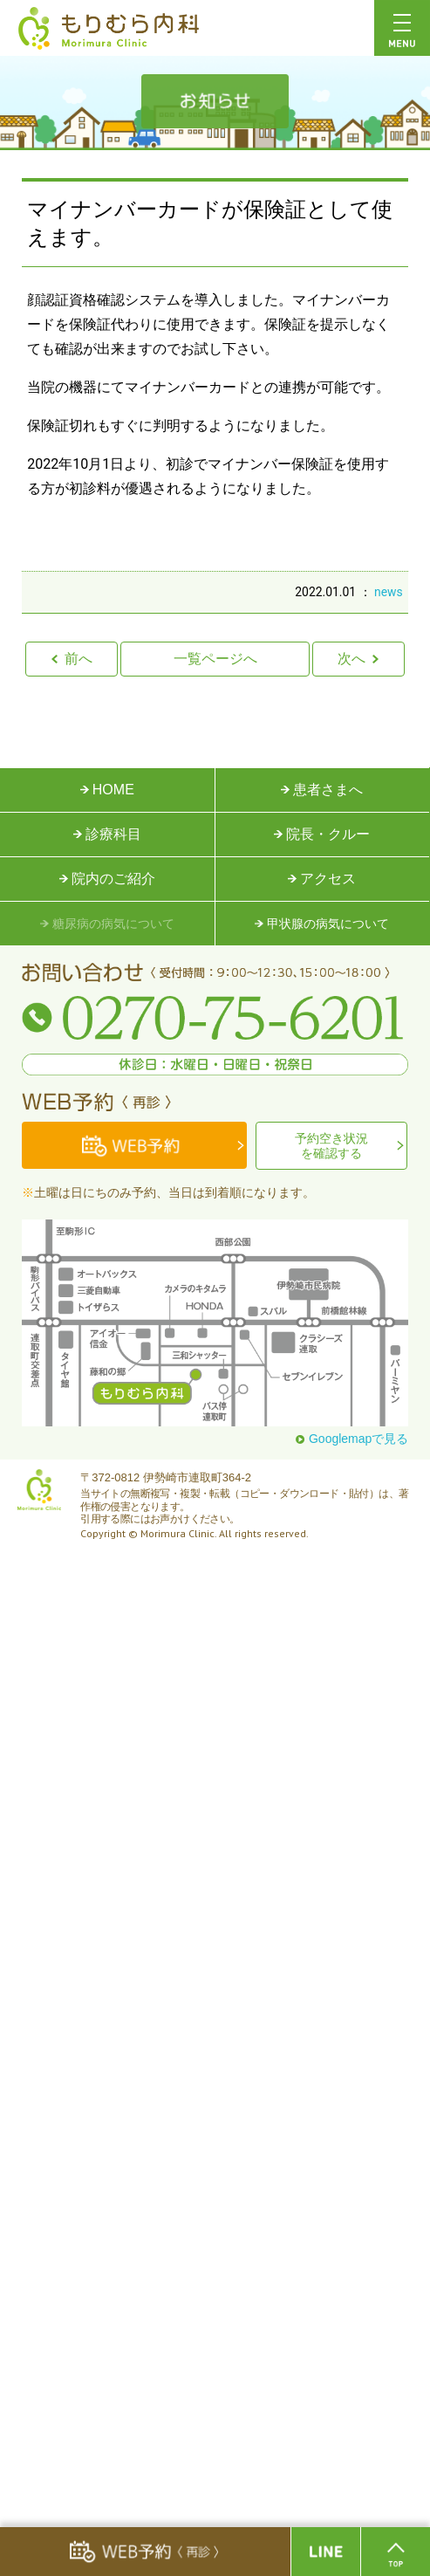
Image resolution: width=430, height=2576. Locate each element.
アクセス (322, 878)
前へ (71, 658)
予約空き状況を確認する (331, 1145)
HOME (107, 789)
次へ (358, 658)
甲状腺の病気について (322, 924)
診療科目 (107, 834)
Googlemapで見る (352, 1439)
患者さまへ (322, 789)
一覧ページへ (215, 658)
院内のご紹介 (107, 878)
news (388, 592)
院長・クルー (322, 834)
